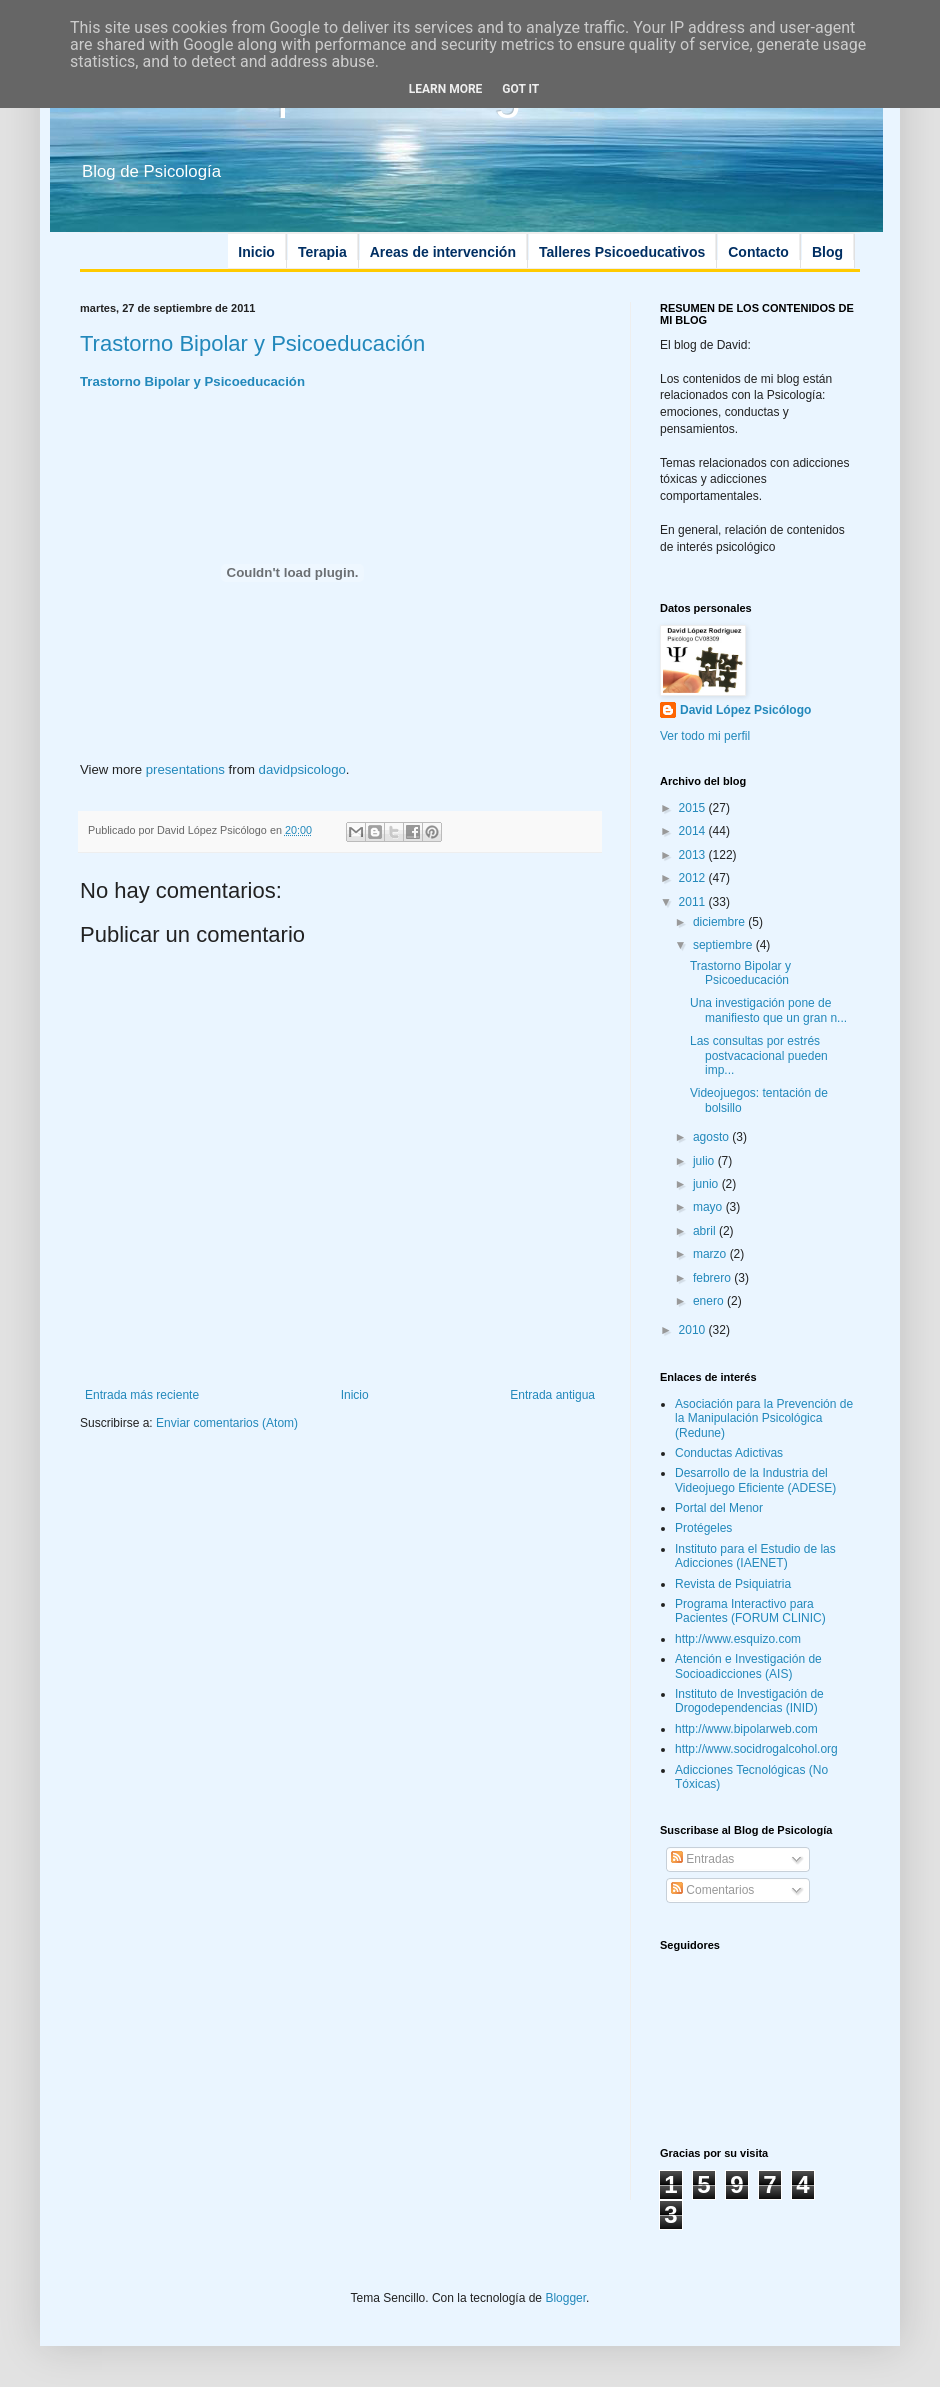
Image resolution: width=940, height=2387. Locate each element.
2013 (694, 855)
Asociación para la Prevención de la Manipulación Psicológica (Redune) (764, 1418)
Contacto (758, 252)
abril (706, 1231)
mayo (709, 1207)
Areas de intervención (443, 252)
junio (707, 1184)
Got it (520, 89)
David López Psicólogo (745, 710)
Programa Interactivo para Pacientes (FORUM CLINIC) (750, 1611)
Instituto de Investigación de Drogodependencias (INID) (749, 1701)
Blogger (565, 2298)
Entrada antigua (552, 1395)
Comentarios (712, 1890)
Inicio (256, 252)
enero (710, 1301)
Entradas (702, 1859)
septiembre (724, 945)
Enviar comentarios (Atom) (227, 1423)
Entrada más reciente (142, 1395)
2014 (694, 831)
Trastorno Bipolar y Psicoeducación (252, 343)
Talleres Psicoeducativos (622, 252)
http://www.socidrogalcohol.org (756, 1749)
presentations (185, 769)
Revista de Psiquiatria (733, 1584)
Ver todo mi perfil (705, 736)
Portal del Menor (719, 1508)
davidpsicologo (302, 769)
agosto (712, 1137)
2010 (694, 1330)
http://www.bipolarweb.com (746, 1729)
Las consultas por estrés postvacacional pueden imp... (759, 1055)
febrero (713, 1278)
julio (705, 1161)
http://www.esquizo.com (738, 1639)
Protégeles (703, 1528)
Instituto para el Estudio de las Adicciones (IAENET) (755, 1556)
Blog (827, 252)
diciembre (720, 922)
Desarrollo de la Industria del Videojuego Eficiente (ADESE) (755, 1480)
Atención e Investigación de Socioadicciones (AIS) (748, 1666)
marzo (711, 1254)
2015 (694, 808)
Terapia (322, 252)
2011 (694, 902)
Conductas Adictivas (729, 1453)
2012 (694, 878)
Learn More (446, 89)
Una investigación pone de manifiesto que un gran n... (768, 1010)
